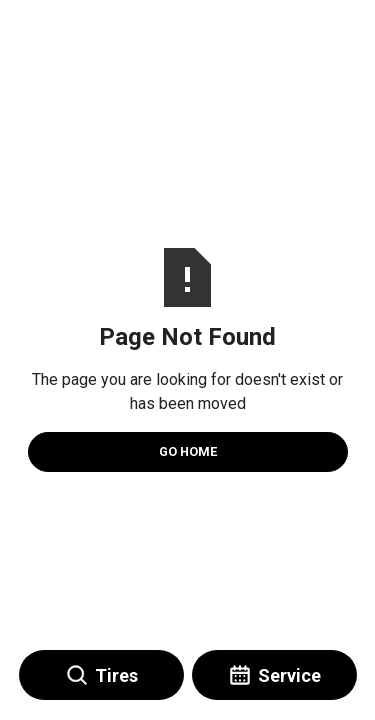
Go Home (188, 451)
